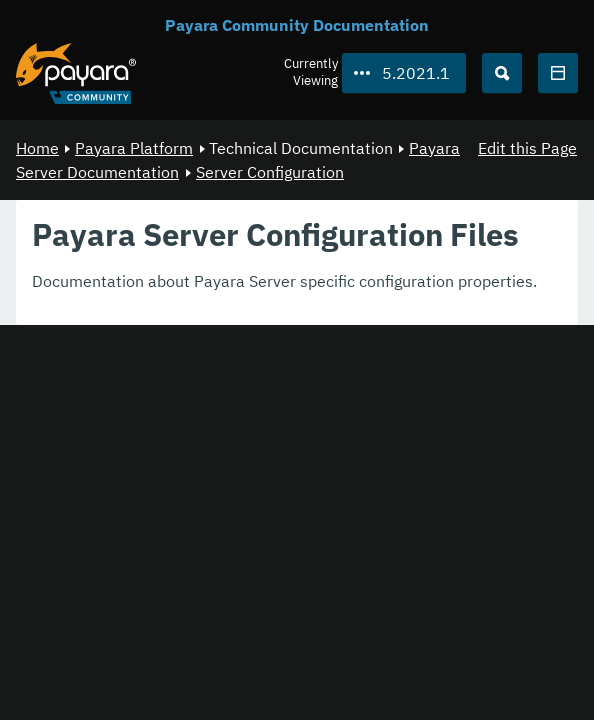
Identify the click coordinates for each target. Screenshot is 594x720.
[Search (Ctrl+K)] (502, 73)
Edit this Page (527, 148)
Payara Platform (134, 148)
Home (37, 148)
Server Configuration (270, 172)
